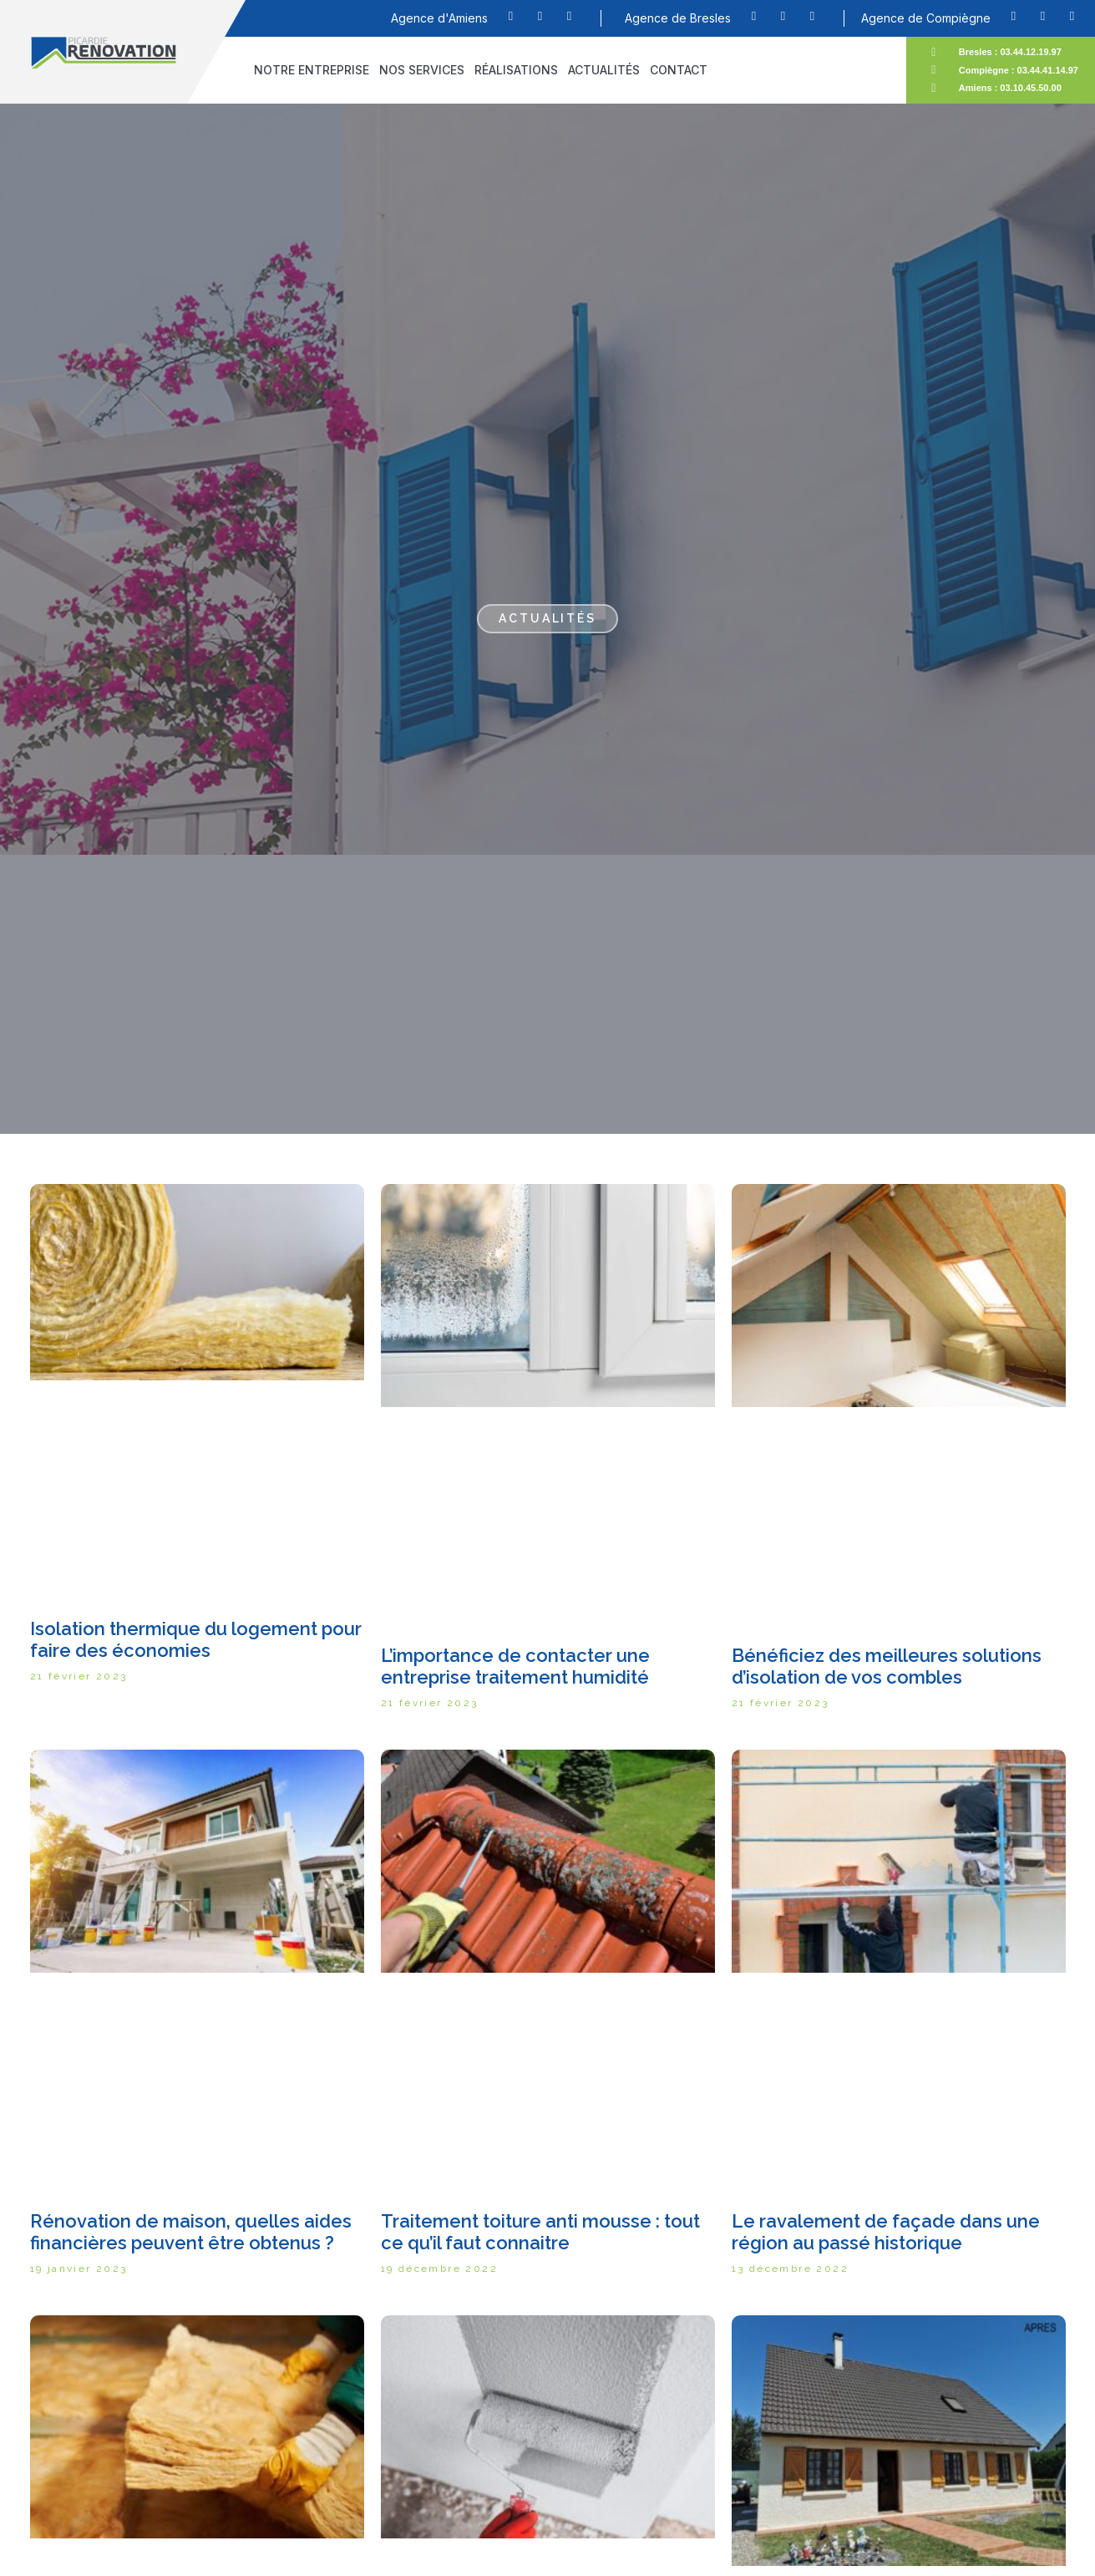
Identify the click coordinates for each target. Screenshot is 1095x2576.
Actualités (604, 70)
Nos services (421, 70)
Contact (678, 70)
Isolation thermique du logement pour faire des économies (196, 1639)
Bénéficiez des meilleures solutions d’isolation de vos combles (887, 1666)
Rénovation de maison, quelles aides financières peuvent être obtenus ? (191, 2231)
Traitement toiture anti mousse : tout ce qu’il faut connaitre (540, 2231)
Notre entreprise (311, 70)
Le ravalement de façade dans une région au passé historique (886, 2231)
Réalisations (516, 70)
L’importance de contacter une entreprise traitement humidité (515, 1666)
